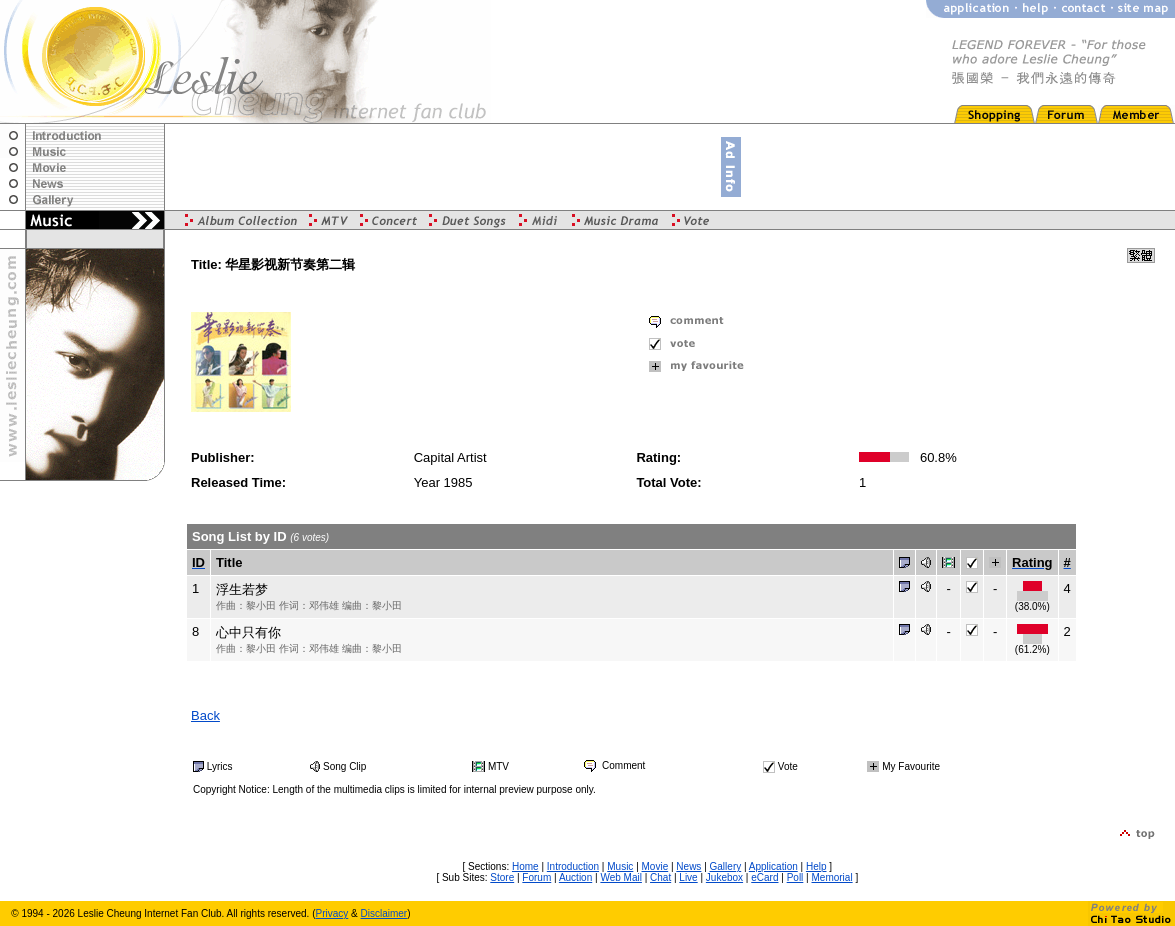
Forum (536, 877)
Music (620, 866)
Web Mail (621, 877)
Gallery (726, 866)
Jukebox (724, 877)
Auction (575, 877)
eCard (764, 877)
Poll (795, 877)
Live (688, 877)
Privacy (332, 913)
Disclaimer (384, 913)
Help (816, 866)
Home (525, 866)
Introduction (573, 866)
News (688, 866)
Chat (660, 877)
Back (205, 715)
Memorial (832, 877)
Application (773, 866)
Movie (655, 866)
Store (502, 877)
